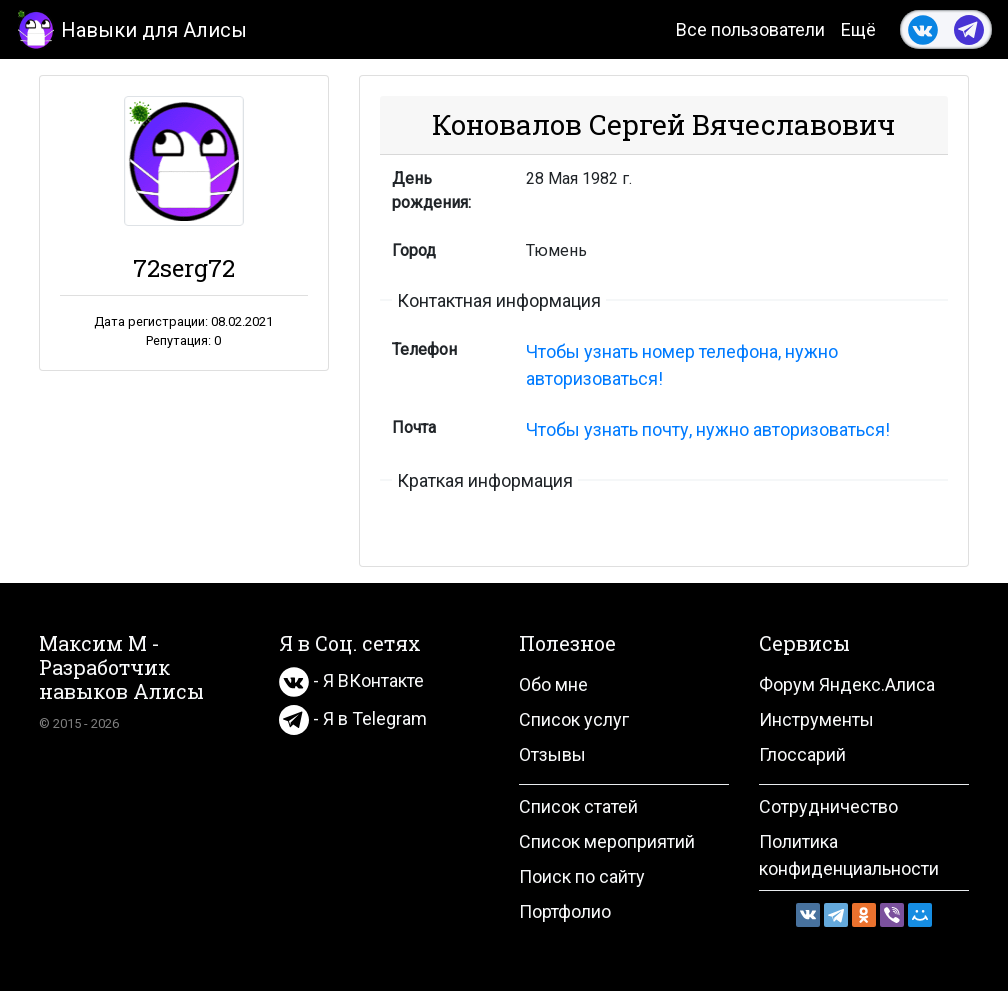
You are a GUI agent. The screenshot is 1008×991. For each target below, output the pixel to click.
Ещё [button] (858, 29)
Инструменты (816, 719)
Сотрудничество (828, 806)
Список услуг (574, 719)
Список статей (578, 806)
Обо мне (553, 684)
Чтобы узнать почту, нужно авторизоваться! (708, 429)
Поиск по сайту (582, 876)
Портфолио (565, 911)
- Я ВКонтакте (351, 680)
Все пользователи (750, 29)
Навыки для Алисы (131, 28)
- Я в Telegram (353, 718)
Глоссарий (802, 754)
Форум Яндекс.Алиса (847, 684)
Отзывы (552, 754)
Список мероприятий (607, 841)
